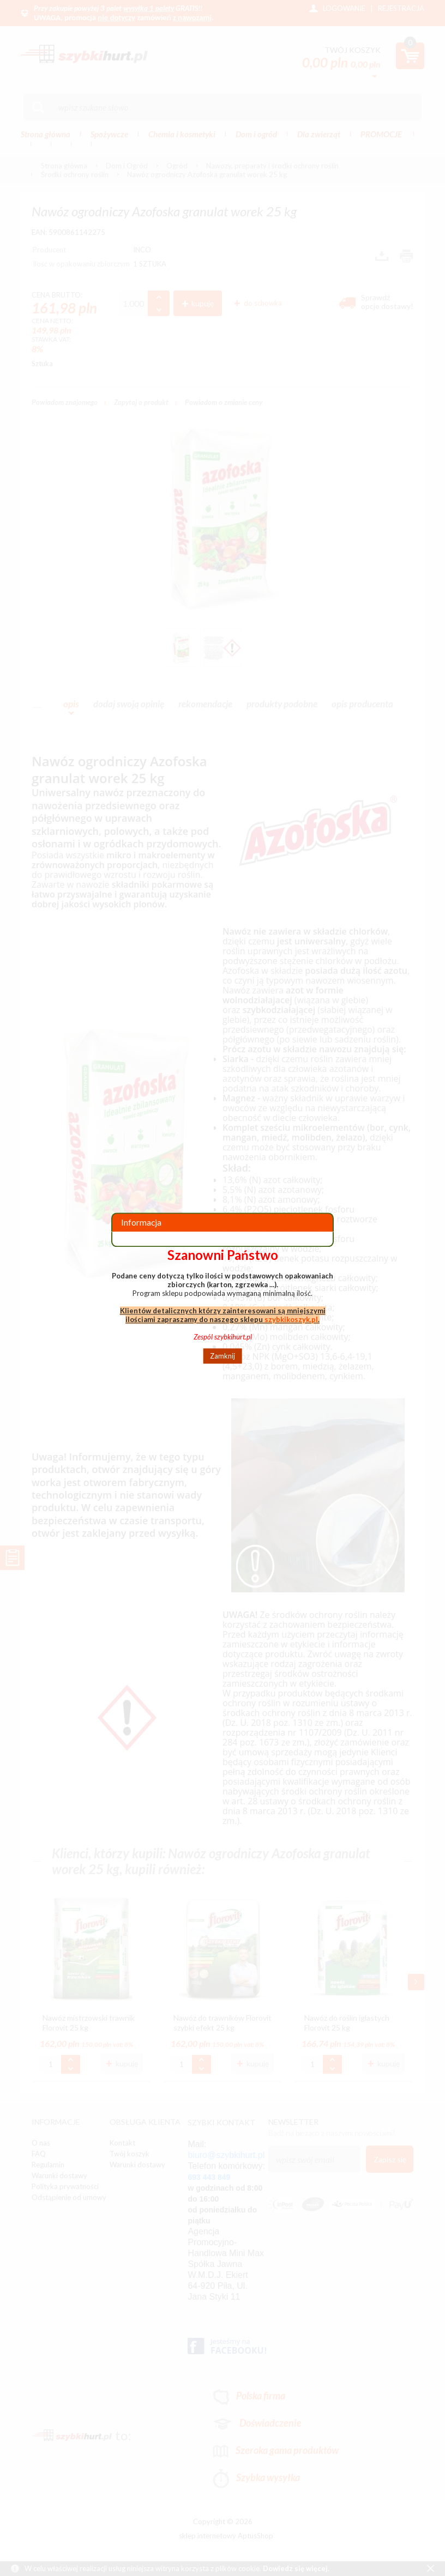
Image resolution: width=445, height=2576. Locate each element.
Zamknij (222, 1355)
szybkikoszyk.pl (291, 1319)
